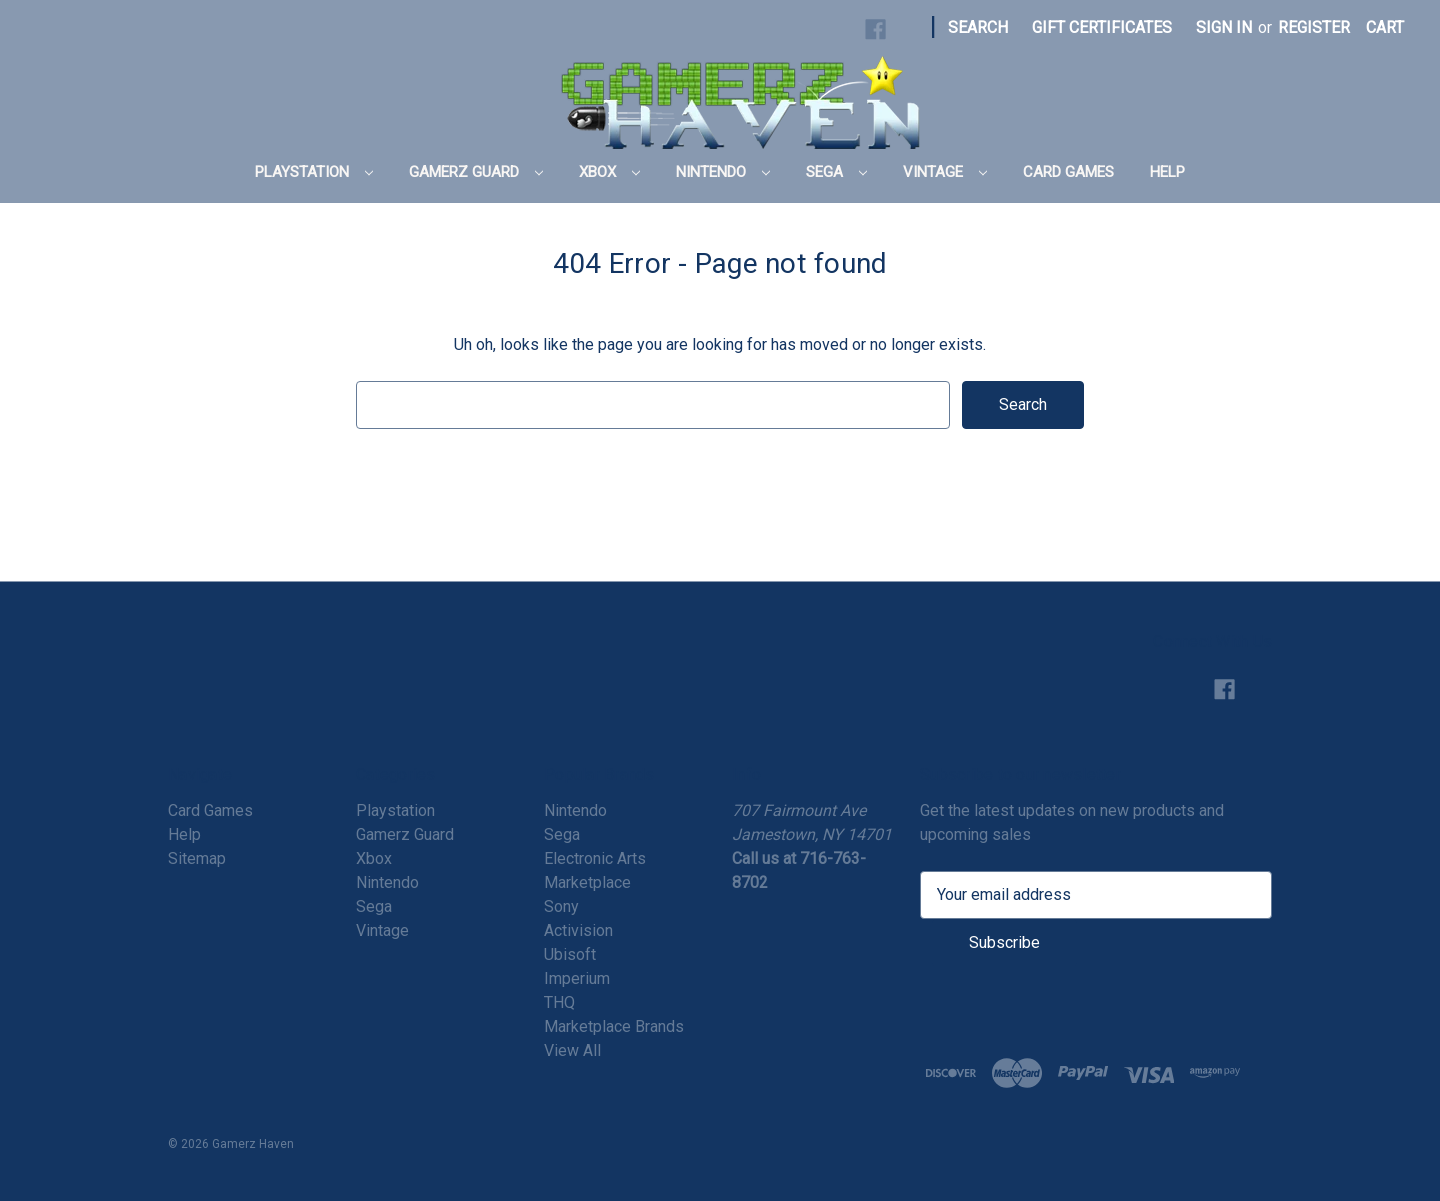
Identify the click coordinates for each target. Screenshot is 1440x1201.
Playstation (314, 172)
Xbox (609, 172)
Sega (836, 172)
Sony (561, 906)
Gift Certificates (1102, 27)
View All (572, 1050)
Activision (578, 930)
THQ (559, 1002)
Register (1314, 27)
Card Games (1068, 172)
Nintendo (723, 172)
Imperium (577, 978)
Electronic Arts (595, 858)
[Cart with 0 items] (1385, 28)
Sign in (1224, 27)
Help (1167, 172)
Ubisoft (570, 954)
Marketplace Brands (614, 1026)
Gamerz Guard (476, 172)
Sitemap (197, 858)
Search (978, 27)
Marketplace (587, 882)
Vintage (945, 172)
